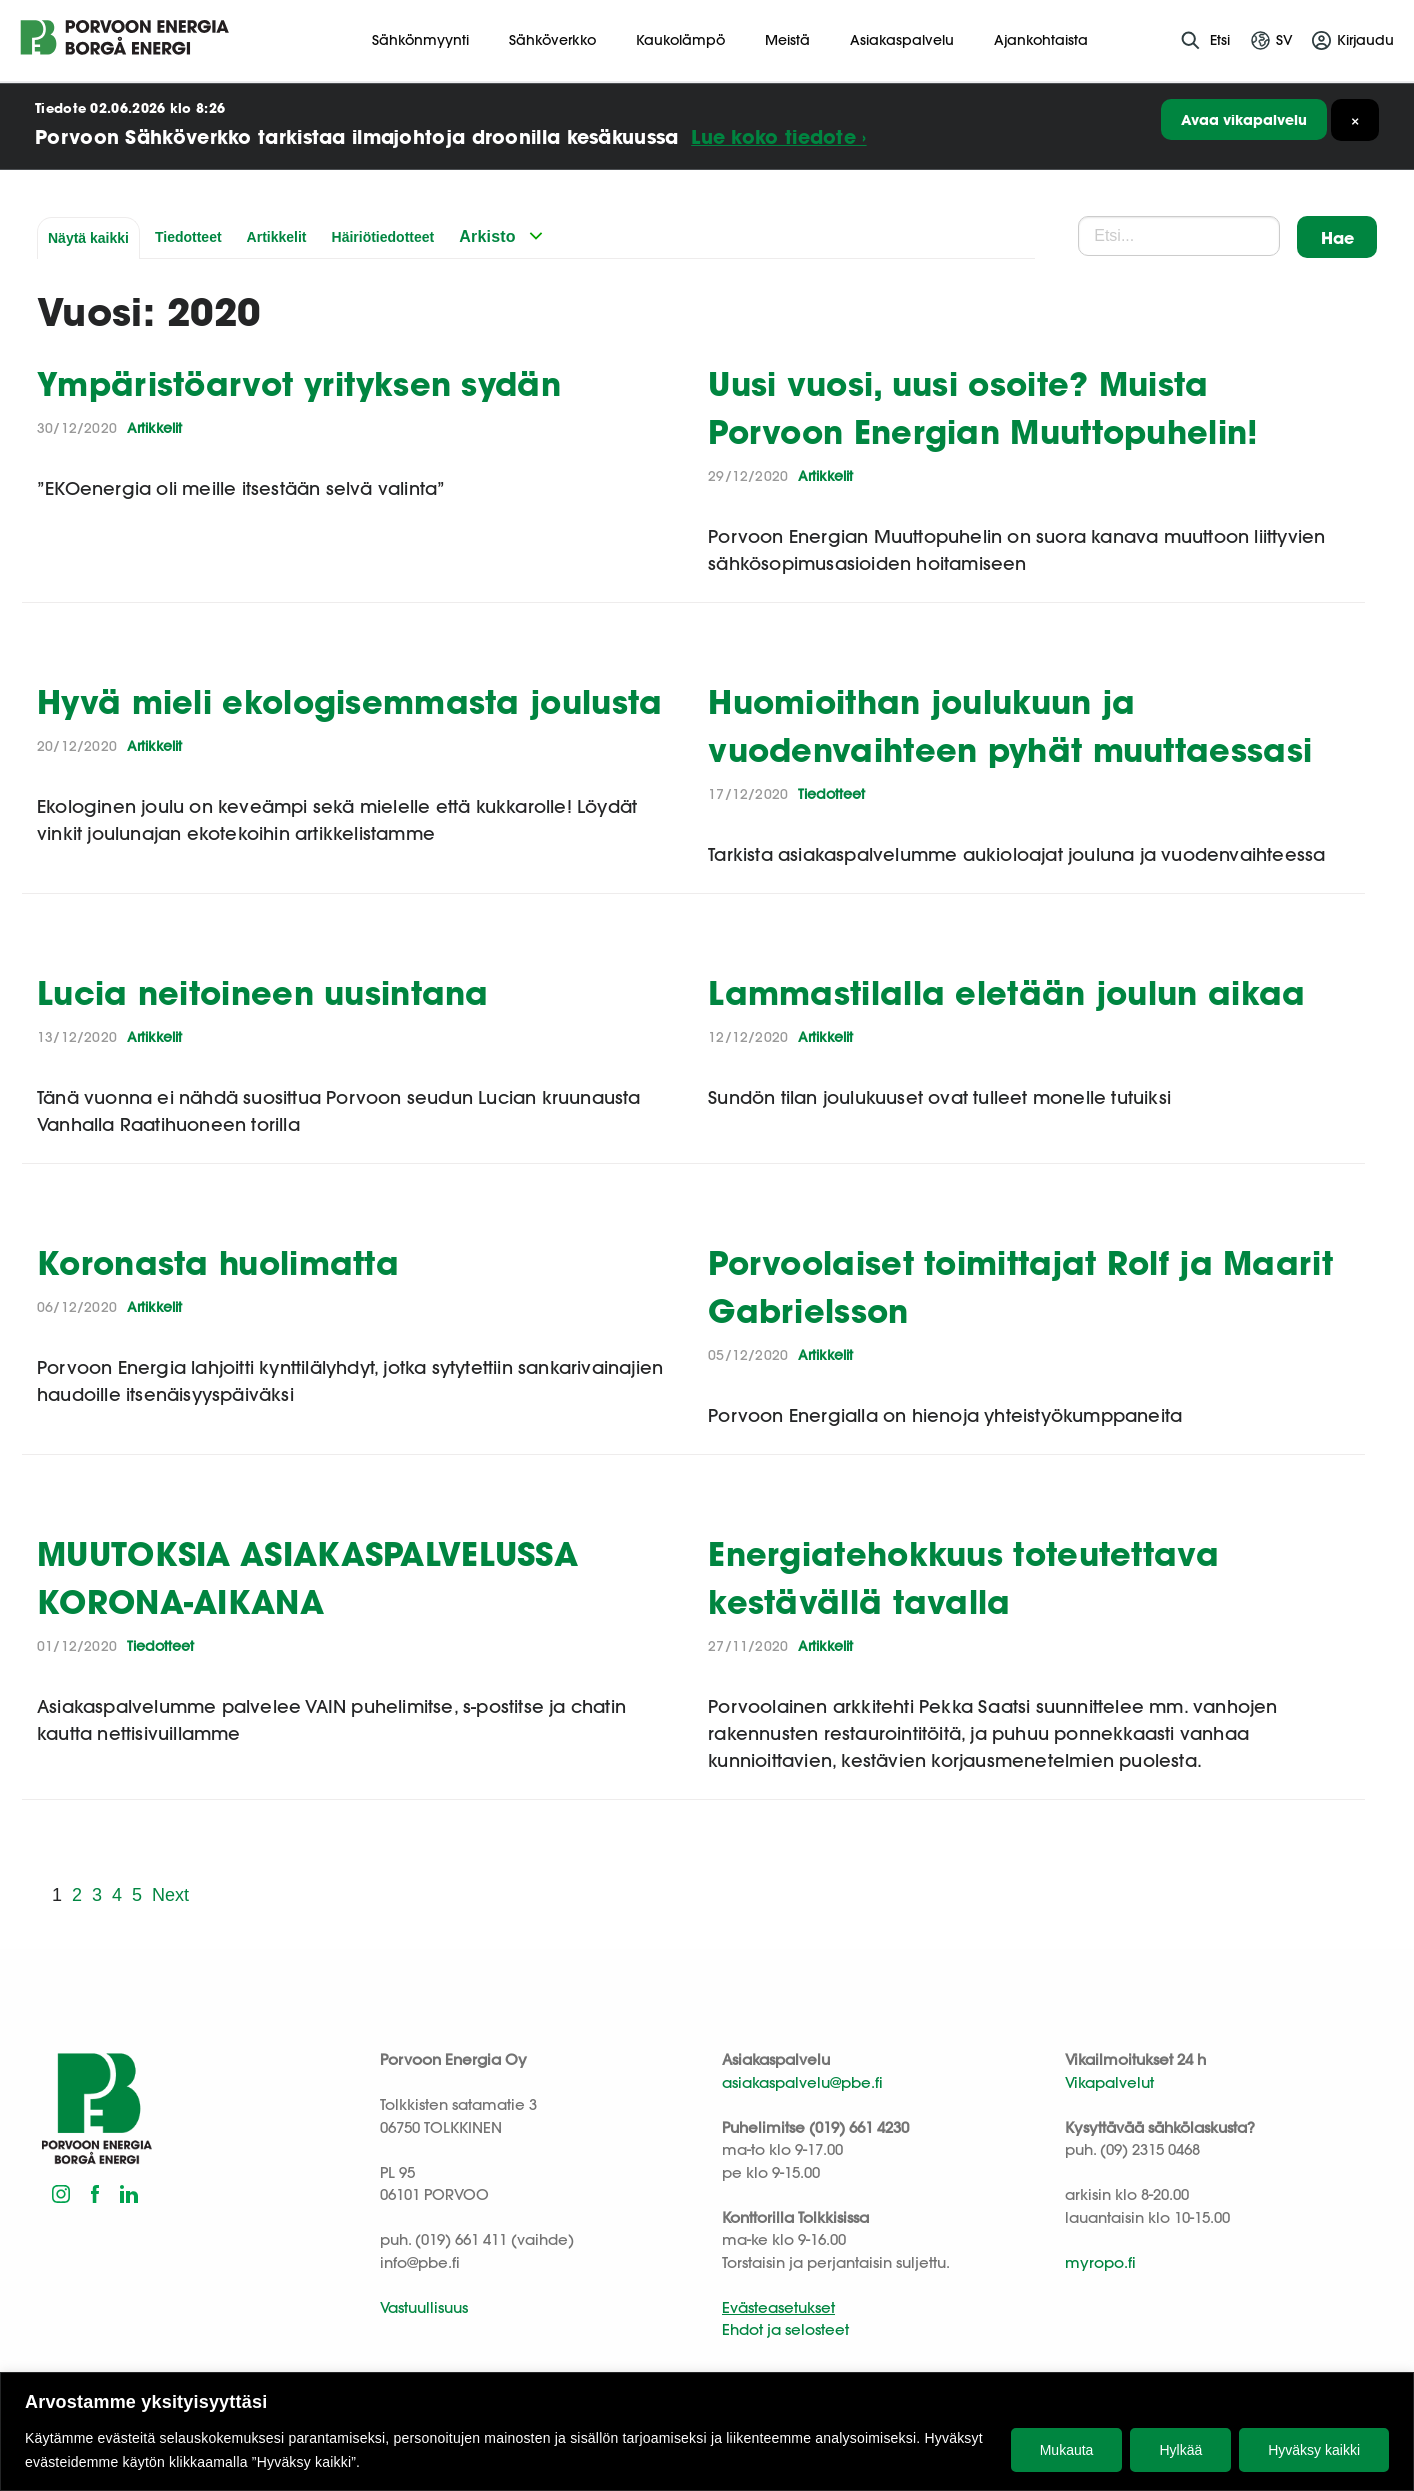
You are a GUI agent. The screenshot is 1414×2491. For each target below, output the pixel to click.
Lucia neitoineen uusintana (263, 992)
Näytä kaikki (88, 238)
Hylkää (1180, 2450)
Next (170, 1895)
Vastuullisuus (424, 2307)
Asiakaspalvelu (902, 40)
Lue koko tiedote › (778, 136)
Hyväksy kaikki (1314, 2450)
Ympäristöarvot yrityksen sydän (299, 383)
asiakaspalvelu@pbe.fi (802, 2082)
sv (1284, 40)
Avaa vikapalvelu (1244, 119)
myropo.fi (1100, 2262)
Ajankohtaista (1041, 40)
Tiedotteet (188, 237)
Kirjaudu (1365, 40)
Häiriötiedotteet (383, 237)
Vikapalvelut (1109, 2082)
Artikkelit (277, 237)
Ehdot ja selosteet (785, 2329)
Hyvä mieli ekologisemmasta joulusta (350, 701)
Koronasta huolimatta (218, 1262)
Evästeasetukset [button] (778, 2307)
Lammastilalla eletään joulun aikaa (1006, 992)
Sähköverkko (552, 40)
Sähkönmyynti (420, 40)
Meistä (787, 40)
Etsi (1220, 40)
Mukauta (1067, 2450)
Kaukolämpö (680, 40)
